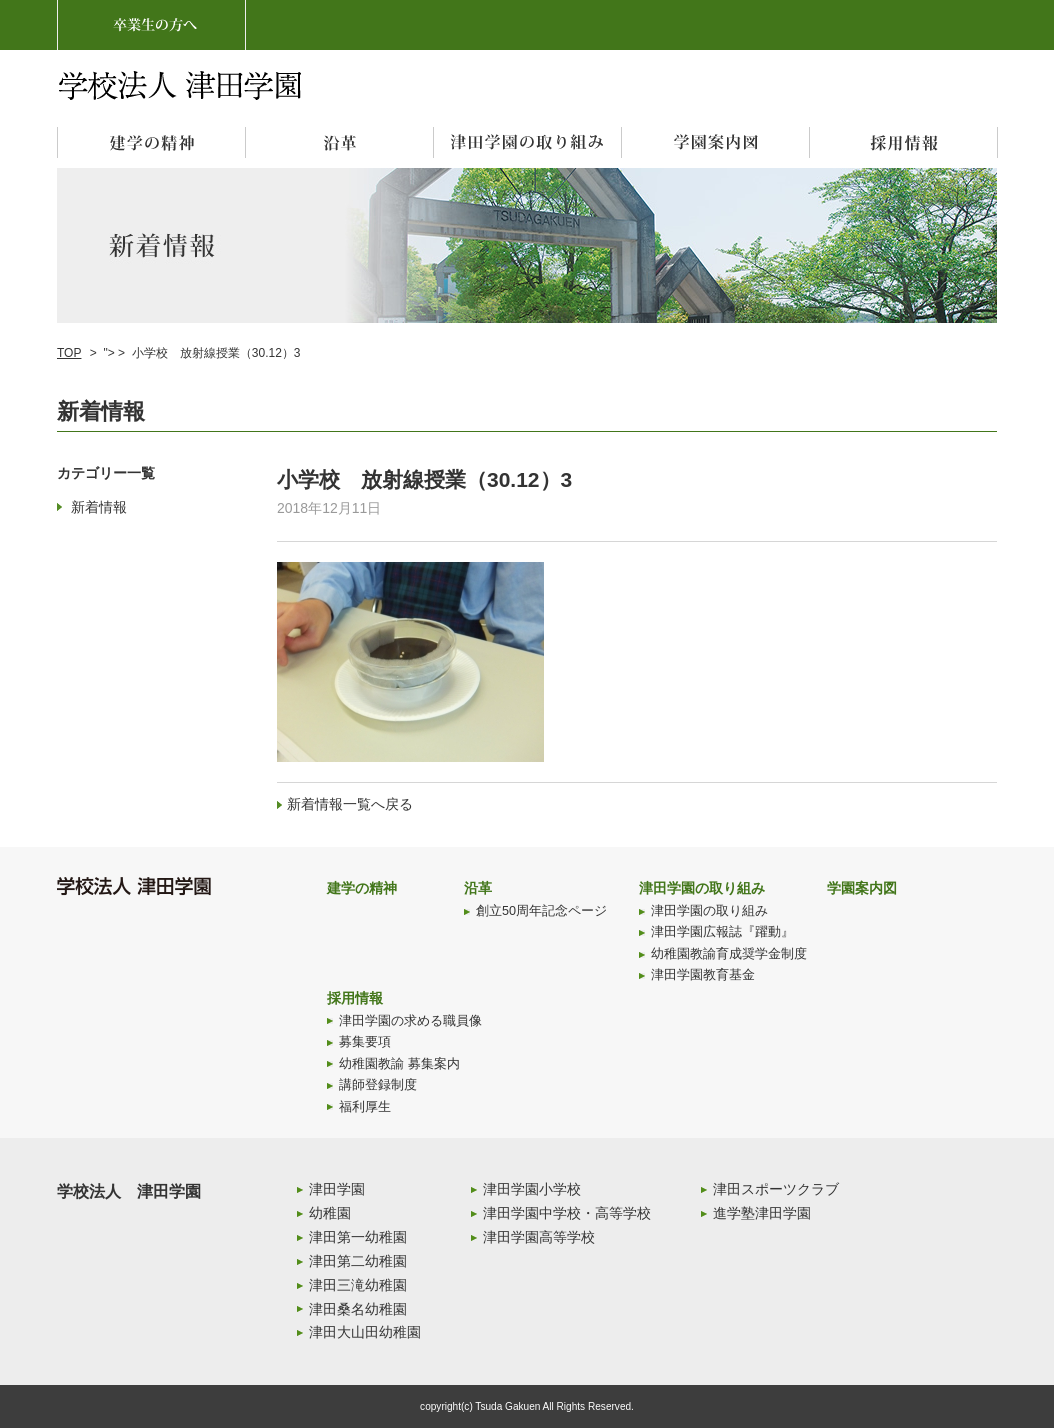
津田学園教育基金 (703, 975)
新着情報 (99, 507)
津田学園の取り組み (702, 888)
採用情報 (355, 998)
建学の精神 (362, 888)
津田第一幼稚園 (358, 1237)
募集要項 (365, 1042)
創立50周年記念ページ (541, 911)
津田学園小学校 (532, 1189)
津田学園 (337, 1189)
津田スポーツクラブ (776, 1189)
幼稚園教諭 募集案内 (399, 1064)
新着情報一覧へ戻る (350, 804)
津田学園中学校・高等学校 (567, 1213)
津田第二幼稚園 (358, 1261)
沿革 (478, 888)
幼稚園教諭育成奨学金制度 (729, 954)
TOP (69, 353)
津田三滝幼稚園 (358, 1285)
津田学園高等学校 (539, 1237)
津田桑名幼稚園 (358, 1309)
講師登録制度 (378, 1085)
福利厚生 (365, 1107)
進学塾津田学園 (762, 1213)
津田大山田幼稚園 (365, 1332)
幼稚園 (330, 1213)
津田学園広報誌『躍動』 (722, 932)
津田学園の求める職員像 (410, 1021)
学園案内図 (862, 888)
